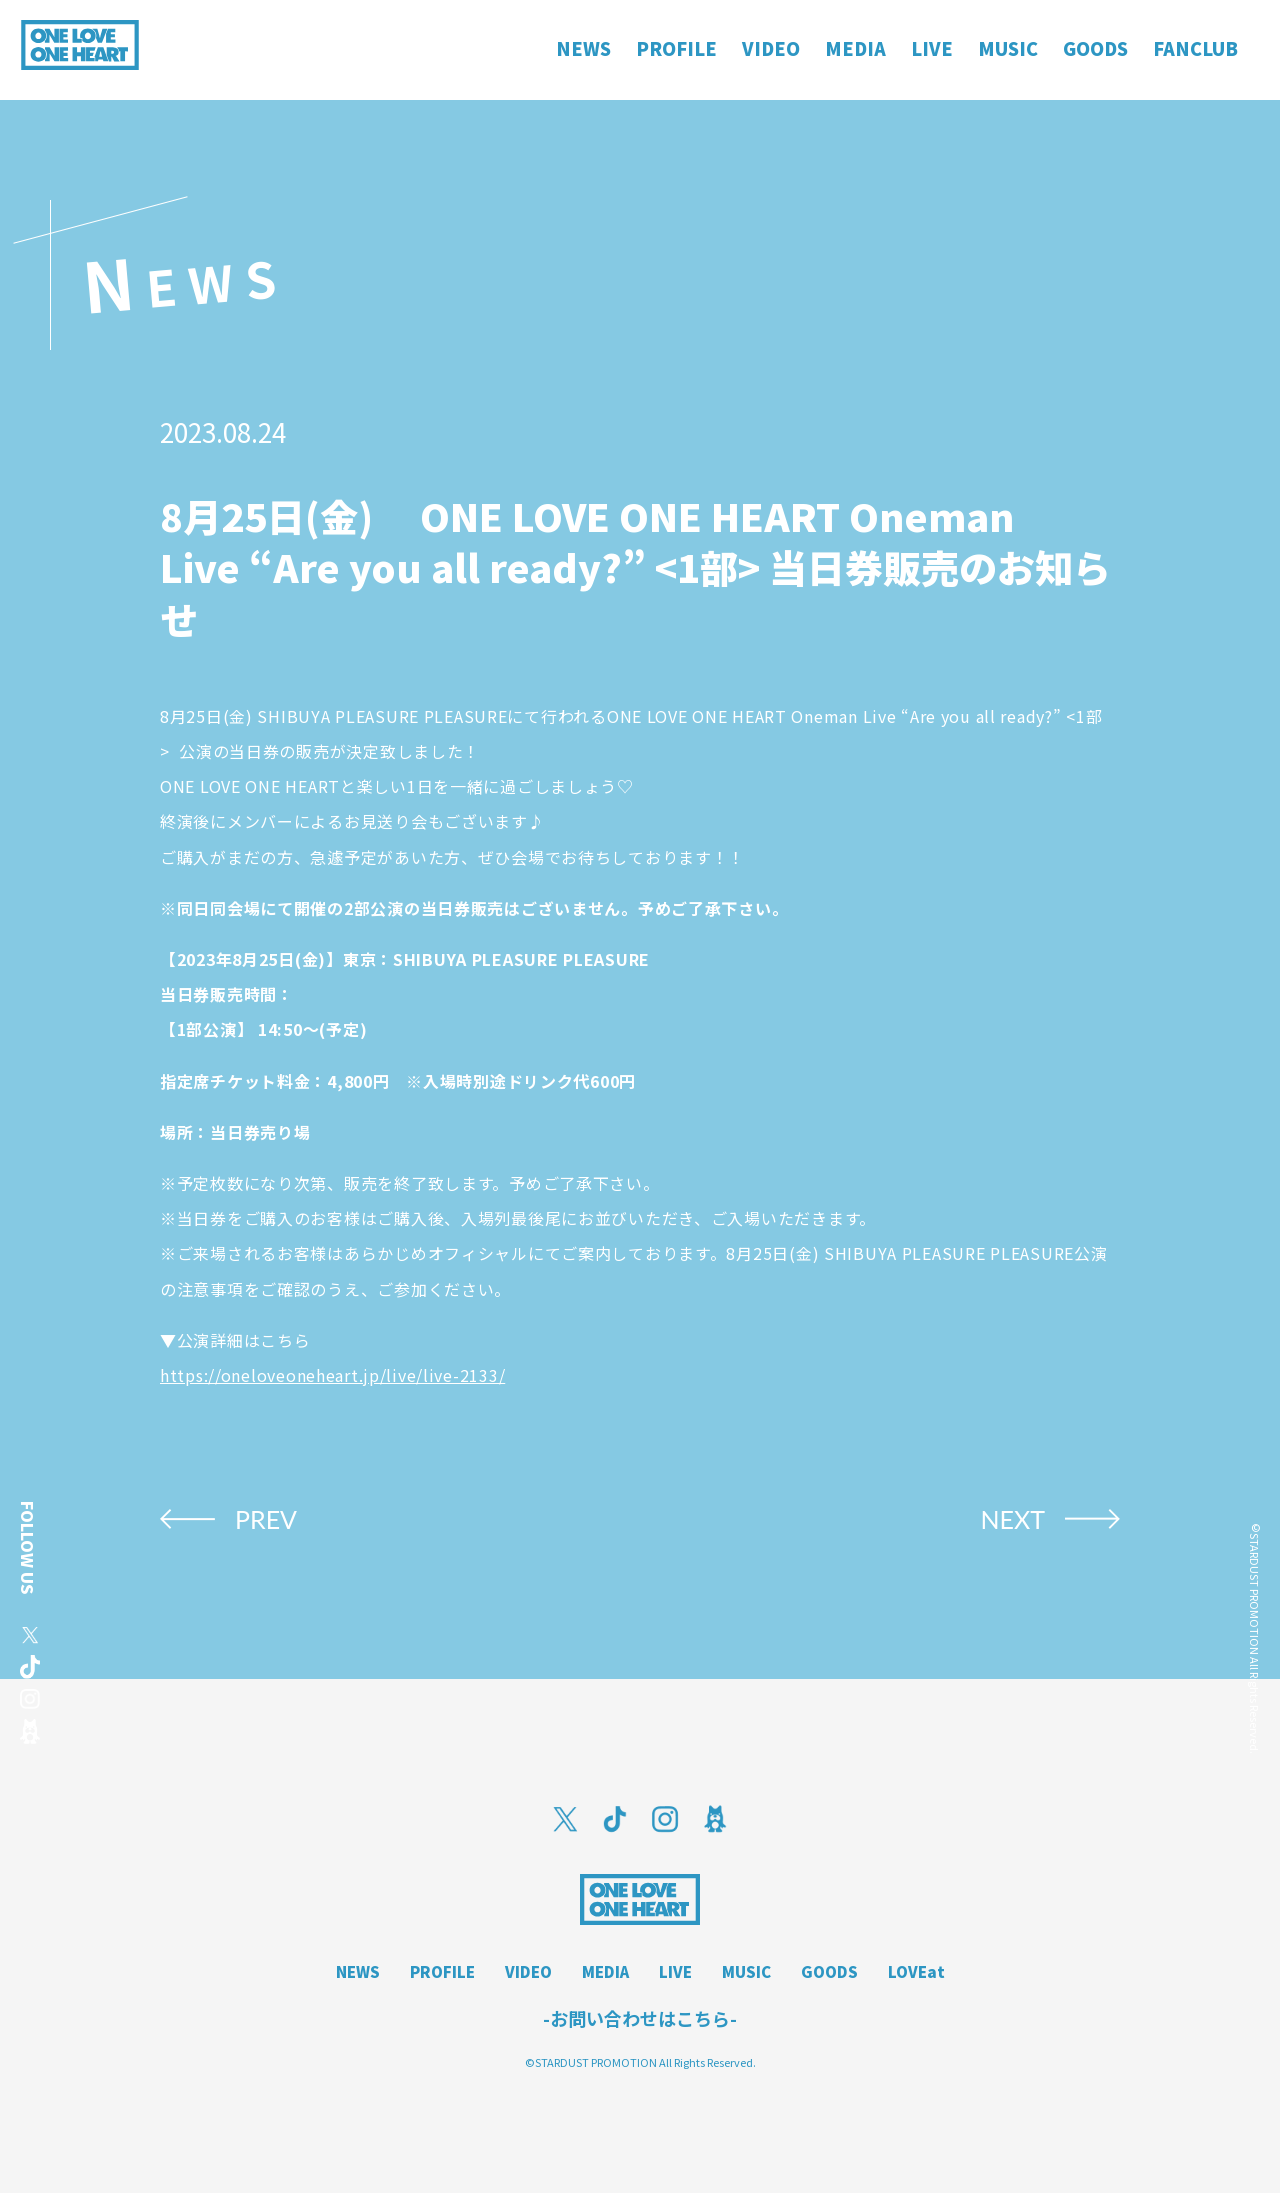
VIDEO (528, 1971)
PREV (266, 1519)
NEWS (358, 1971)
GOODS (829, 1971)
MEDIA (605, 1971)
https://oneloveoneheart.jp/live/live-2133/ (332, 1375)
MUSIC (746, 1971)
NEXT (1012, 1519)
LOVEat (916, 1971)
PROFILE (442, 1971)
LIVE (675, 1971)
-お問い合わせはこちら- (640, 2018)
